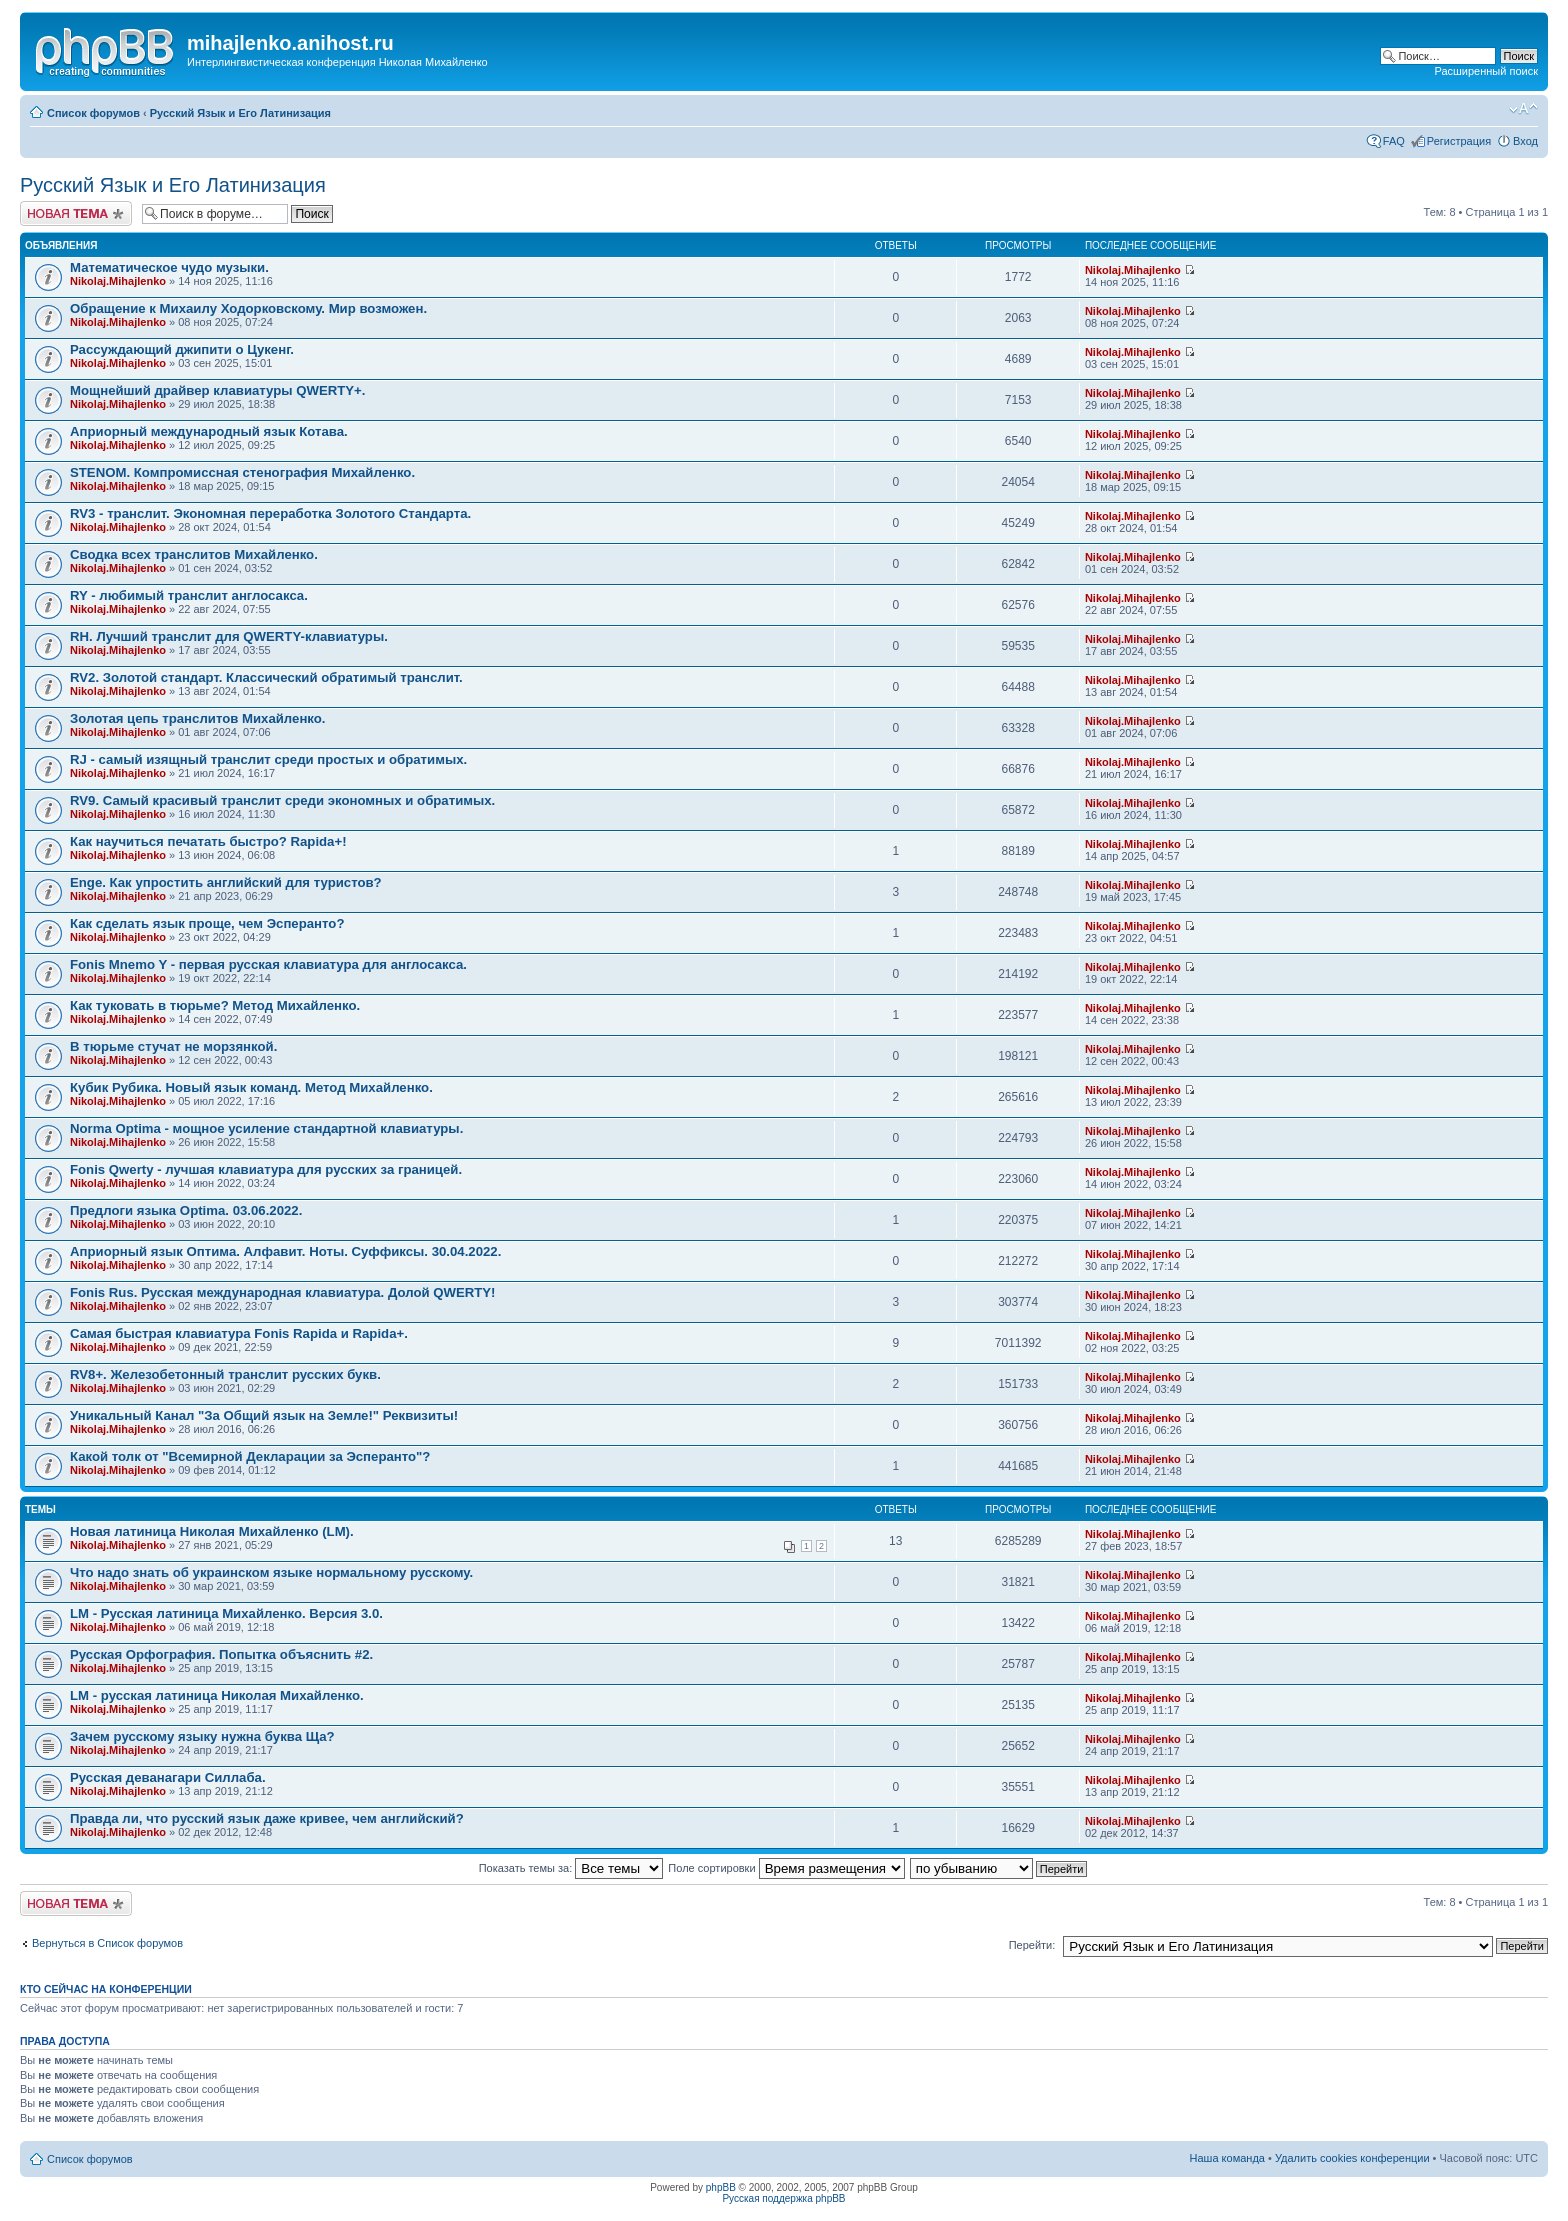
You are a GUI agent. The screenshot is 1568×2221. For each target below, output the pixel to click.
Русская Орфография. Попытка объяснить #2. (221, 1654)
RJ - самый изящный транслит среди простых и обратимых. (268, 759)
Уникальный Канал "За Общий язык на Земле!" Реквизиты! (264, 1415)
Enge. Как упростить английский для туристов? (226, 882)
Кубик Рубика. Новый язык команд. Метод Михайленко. (251, 1087)
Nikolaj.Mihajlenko (118, 281)
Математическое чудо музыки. (169, 267)
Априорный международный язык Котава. (209, 431)
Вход (1525, 141)
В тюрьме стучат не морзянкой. (173, 1046)
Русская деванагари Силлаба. (168, 1777)
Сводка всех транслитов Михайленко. (194, 554)
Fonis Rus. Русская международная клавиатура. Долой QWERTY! (283, 1292)
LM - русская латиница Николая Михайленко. (217, 1695)
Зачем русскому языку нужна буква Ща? (202, 1736)
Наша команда (1227, 2158)
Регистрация (1459, 141)
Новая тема (76, 213)
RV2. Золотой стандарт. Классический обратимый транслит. (266, 677)
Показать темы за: (571, 1868)
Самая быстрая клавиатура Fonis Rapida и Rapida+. (239, 1333)
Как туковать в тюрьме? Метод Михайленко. (215, 1005)
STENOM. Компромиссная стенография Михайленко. (242, 472)
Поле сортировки (786, 1868)
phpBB (721, 2187)
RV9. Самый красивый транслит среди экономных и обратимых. (282, 800)
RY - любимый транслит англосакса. (189, 595)
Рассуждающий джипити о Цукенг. (182, 349)
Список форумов (93, 113)
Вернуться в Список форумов (107, 1943)
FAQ (1394, 141)
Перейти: (1032, 1945)
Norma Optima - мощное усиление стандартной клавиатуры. (266, 1128)
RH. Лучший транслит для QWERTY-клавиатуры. (229, 636)
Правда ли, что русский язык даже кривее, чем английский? (267, 1818)
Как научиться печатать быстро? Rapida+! (208, 841)
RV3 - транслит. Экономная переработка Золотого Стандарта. (270, 513)
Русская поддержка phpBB (783, 2198)
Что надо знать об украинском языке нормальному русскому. (271, 1572)
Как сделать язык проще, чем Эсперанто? (207, 923)
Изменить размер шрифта (1523, 109)
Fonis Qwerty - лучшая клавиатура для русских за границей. (266, 1169)
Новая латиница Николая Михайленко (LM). (212, 1531)
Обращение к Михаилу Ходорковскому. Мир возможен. (248, 308)
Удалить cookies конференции (1352, 2158)
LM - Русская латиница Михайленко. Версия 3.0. (226, 1613)
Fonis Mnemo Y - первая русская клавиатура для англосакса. (268, 964)
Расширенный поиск (1486, 71)
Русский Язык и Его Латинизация (240, 113)
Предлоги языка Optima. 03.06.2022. (186, 1210)
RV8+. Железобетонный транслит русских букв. (225, 1374)
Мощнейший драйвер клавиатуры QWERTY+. (218, 390)
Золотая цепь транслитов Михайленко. (198, 718)
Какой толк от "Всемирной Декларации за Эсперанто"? (250, 1456)
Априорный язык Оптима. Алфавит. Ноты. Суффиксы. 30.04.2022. (285, 1251)
